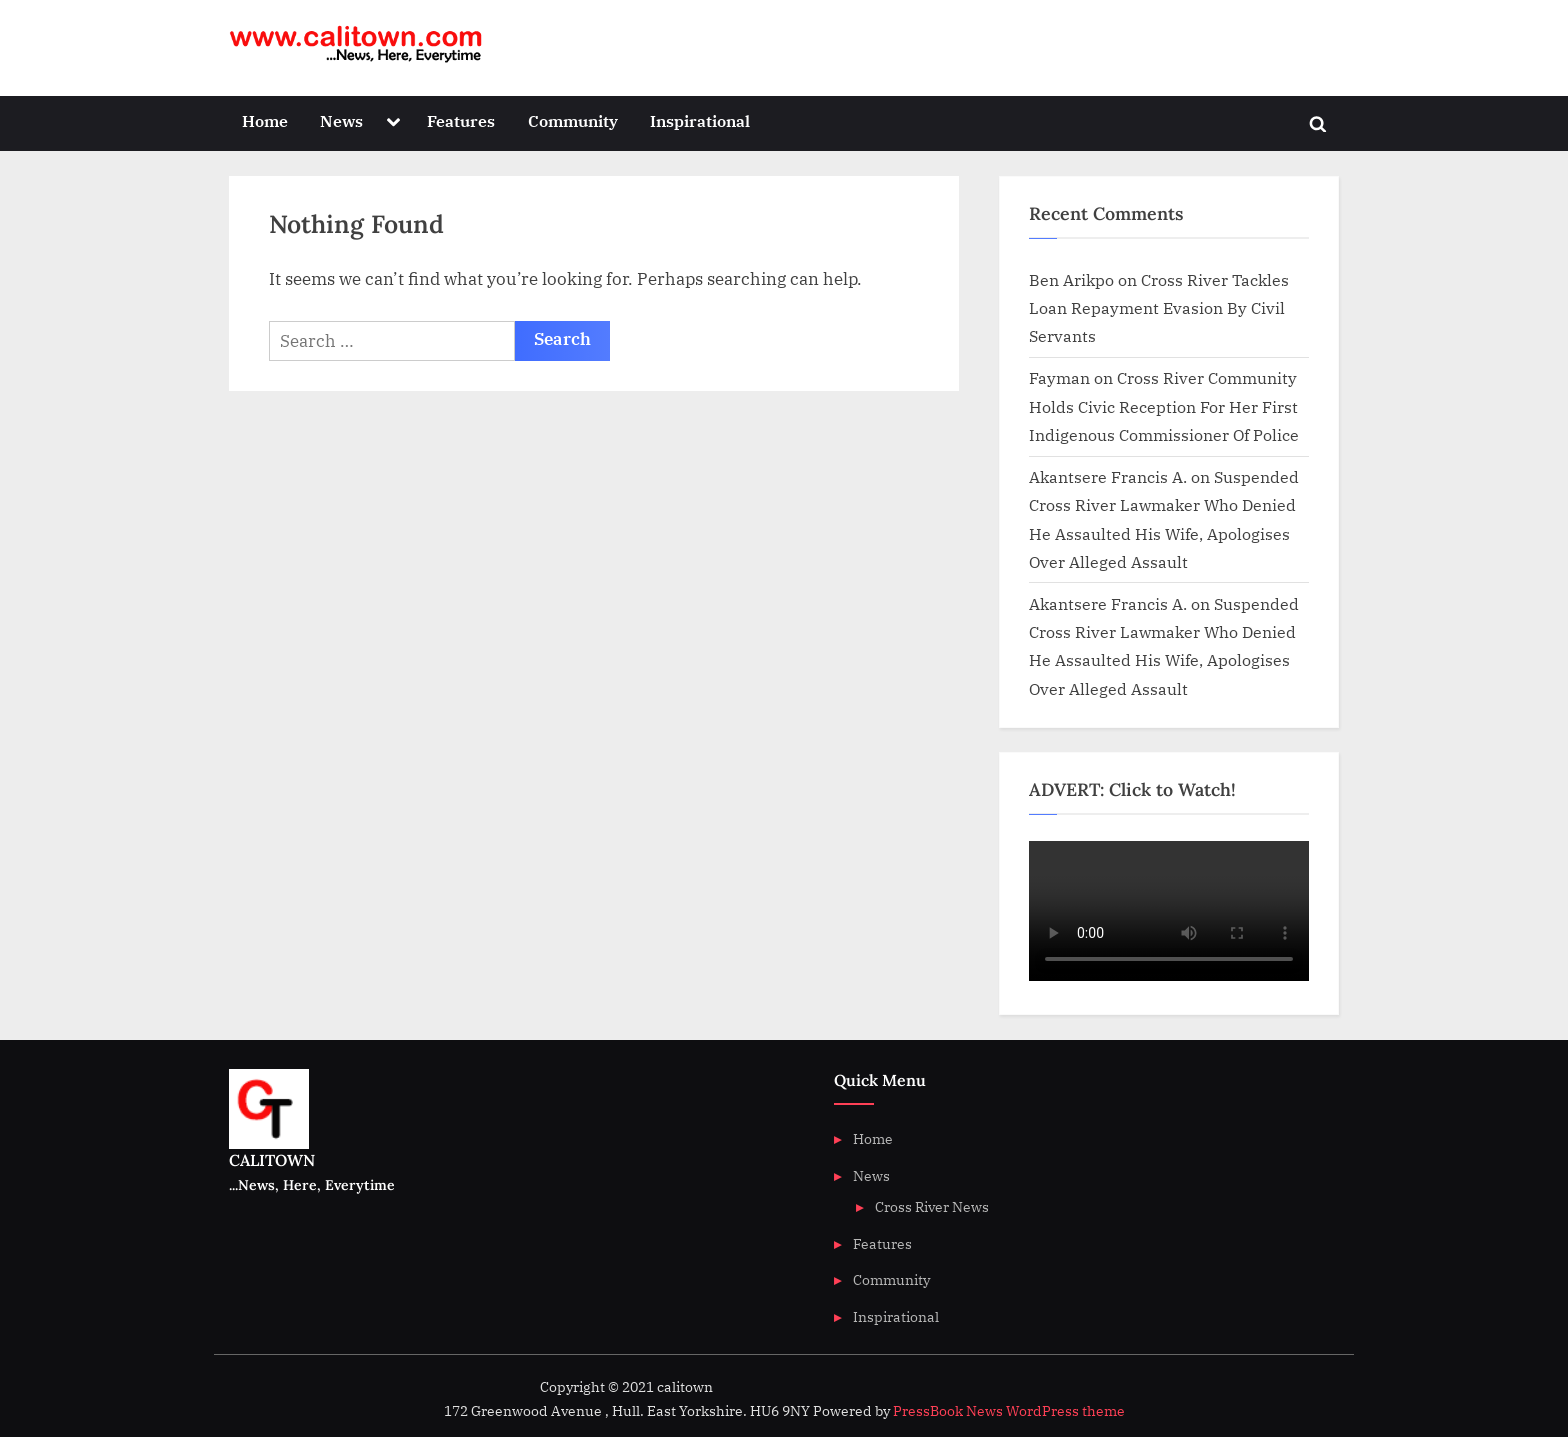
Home (265, 120)
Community (573, 120)
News (341, 120)
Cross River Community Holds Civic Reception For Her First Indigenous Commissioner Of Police (1164, 406)
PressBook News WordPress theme (1009, 1411)
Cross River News (932, 1206)
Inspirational (700, 120)
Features (461, 120)
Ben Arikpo (1071, 279)
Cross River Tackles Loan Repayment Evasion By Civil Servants (1159, 308)
